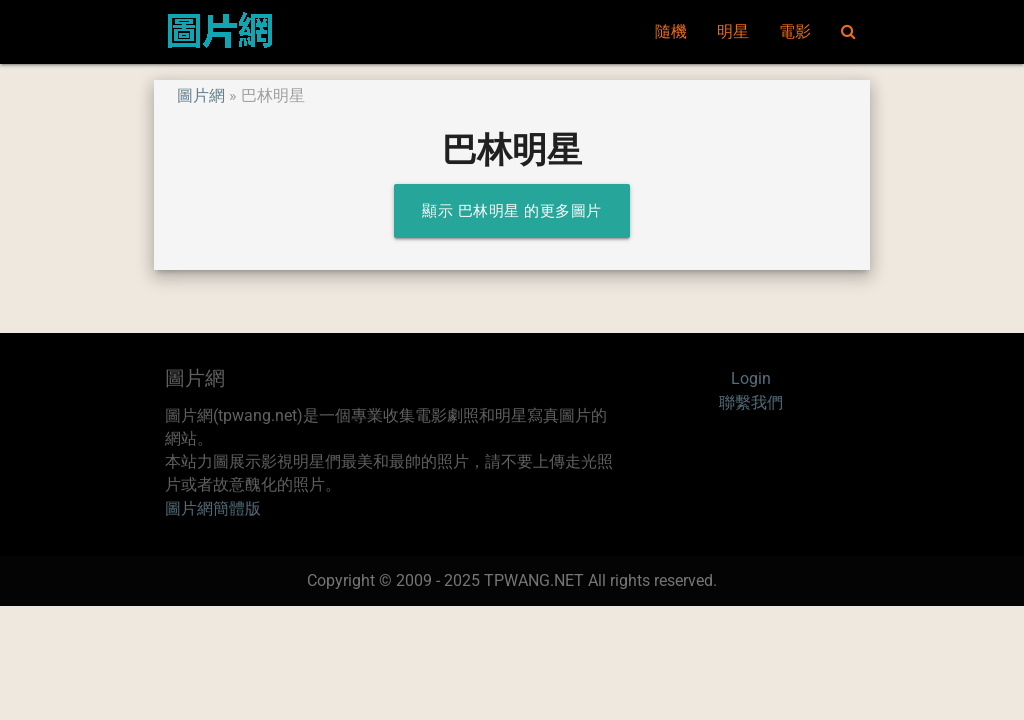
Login (751, 379)
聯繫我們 (751, 403)
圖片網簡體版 (213, 509)
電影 (795, 32)
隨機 (671, 32)
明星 (733, 32)
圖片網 (201, 96)
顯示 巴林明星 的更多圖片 (512, 211)
